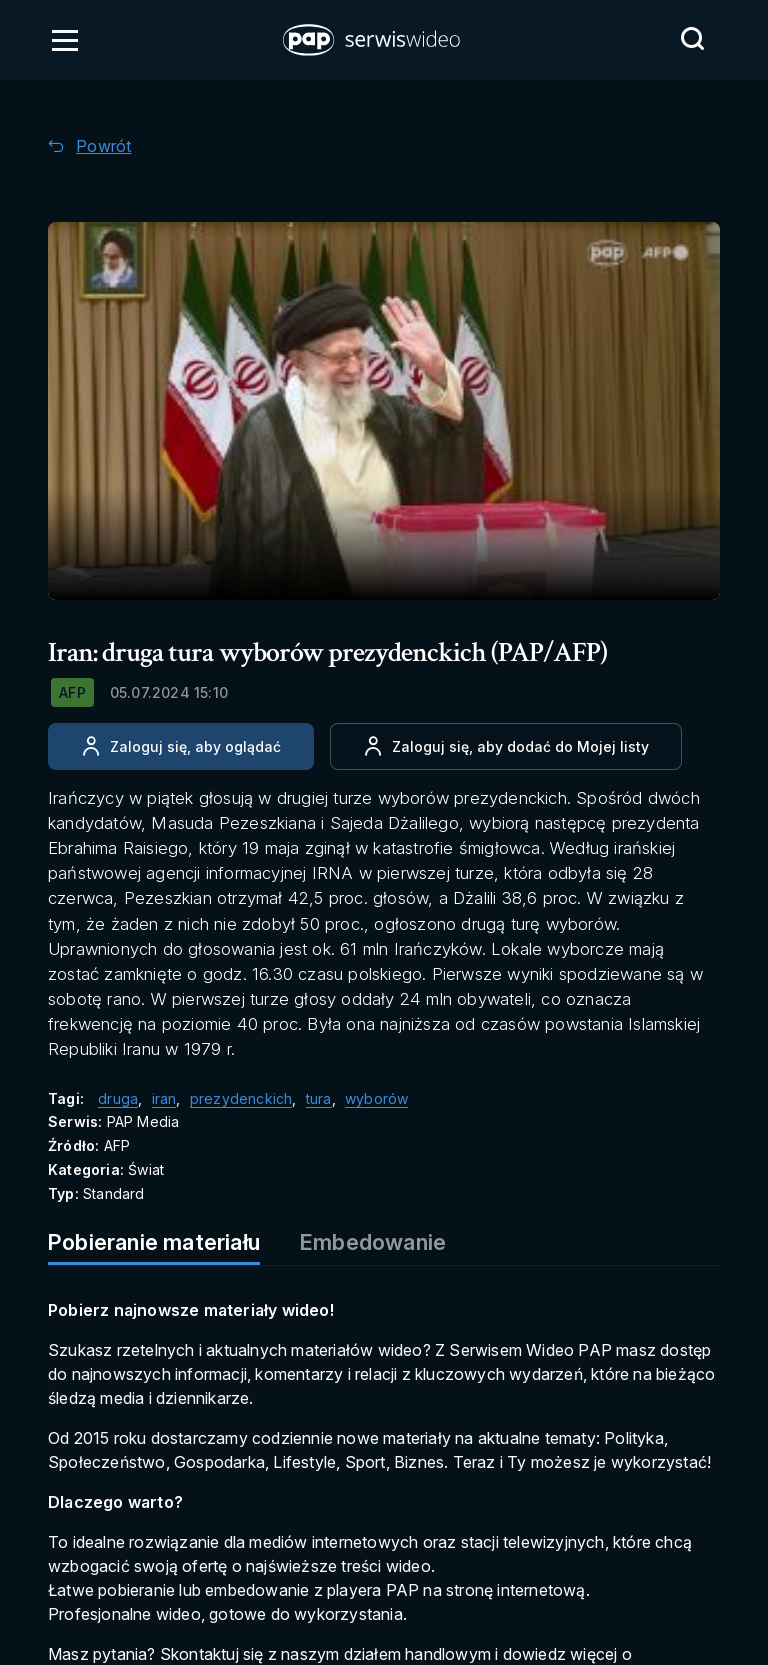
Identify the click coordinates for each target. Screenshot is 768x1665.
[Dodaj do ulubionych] (506, 746)
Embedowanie (373, 1242)
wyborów (376, 1098)
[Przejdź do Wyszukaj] (692, 39)
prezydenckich (241, 1098)
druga (118, 1098)
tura (319, 1098)
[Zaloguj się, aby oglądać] (181, 746)
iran (164, 1098)
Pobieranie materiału (154, 1242)
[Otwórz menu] (65, 40)
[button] (373, 40)
